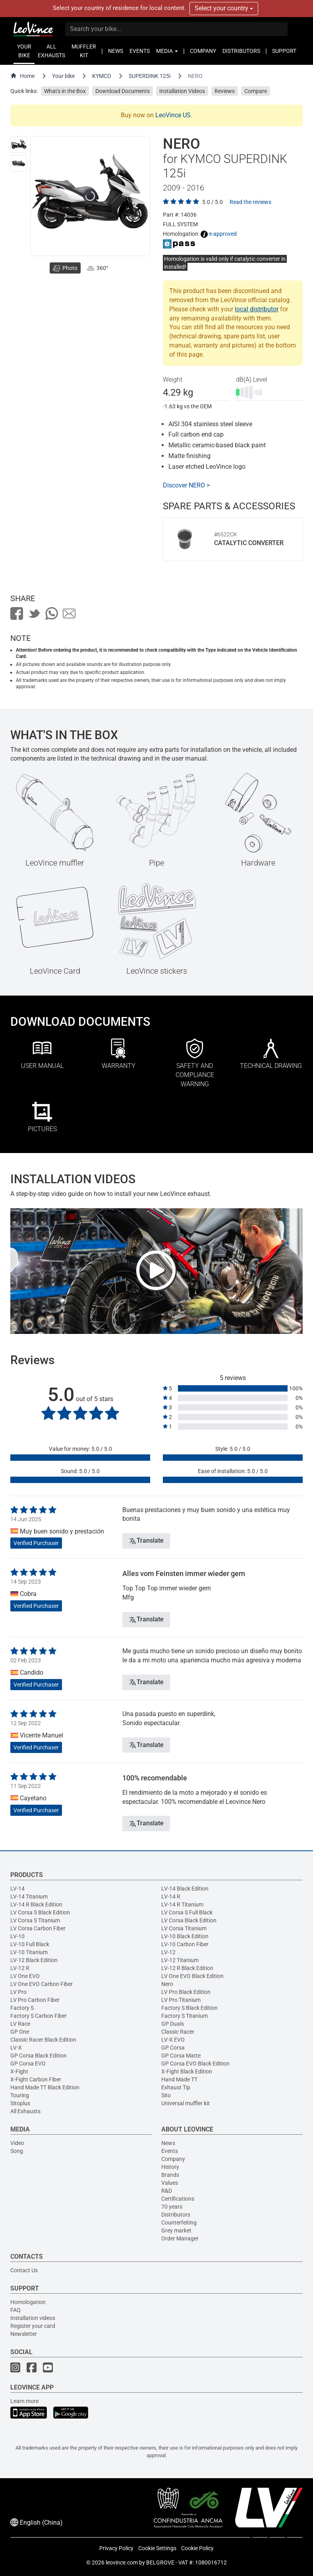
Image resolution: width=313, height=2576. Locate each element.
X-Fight (19, 2071)
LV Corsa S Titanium (35, 1920)
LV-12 (168, 1952)
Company (173, 2159)
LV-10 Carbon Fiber (185, 1944)
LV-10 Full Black (29, 1944)
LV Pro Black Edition (186, 1992)
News (168, 2143)
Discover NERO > (186, 485)
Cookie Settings (157, 2548)
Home (22, 75)
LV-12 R (19, 1968)
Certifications (177, 2199)
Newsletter (23, 2334)
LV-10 (17, 1936)
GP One (19, 2032)
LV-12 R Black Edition (187, 1968)
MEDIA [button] (167, 51)
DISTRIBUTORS (241, 51)
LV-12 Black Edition (34, 1960)
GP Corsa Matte (181, 2055)
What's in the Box (65, 91)
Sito (166, 2095)
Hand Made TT (179, 2079)
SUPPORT (284, 51)
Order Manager (180, 2238)
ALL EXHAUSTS (51, 50)
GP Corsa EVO (28, 2063)
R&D (166, 2191)
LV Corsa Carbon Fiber (38, 1928)
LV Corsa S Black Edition (40, 1912)
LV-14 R (170, 1896)
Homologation (28, 2302)
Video (17, 2143)
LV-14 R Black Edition (36, 1904)
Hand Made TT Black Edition (44, 2087)
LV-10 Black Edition (185, 1936)
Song (16, 2151)
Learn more (24, 2401)
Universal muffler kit (185, 2103)
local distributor (256, 309)
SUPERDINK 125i (149, 76)
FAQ (15, 2310)
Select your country (224, 8)
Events (169, 2151)
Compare (255, 91)
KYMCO (101, 76)
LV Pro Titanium (181, 2000)
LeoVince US (173, 115)
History (170, 2167)
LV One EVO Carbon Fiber (41, 1984)
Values (169, 2183)
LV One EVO (25, 1976)
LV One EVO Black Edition (192, 1976)
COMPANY (203, 51)
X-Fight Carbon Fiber (35, 2079)
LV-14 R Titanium (182, 1904)
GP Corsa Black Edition (38, 2055)
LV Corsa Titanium (184, 1928)
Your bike (63, 76)
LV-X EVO (173, 2039)
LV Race (20, 2024)
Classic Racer (177, 2032)
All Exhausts (25, 2111)
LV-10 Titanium (29, 1952)
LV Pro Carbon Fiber (35, 2000)
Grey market (176, 2230)
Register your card (32, 2326)
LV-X (16, 2047)
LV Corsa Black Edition (188, 1920)
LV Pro (18, 1992)
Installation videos (32, 2318)
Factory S (22, 2008)
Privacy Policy (116, 2548)
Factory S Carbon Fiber (38, 2016)
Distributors (175, 2214)
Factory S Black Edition (189, 2008)
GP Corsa (173, 2047)
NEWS (115, 51)
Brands (170, 2175)
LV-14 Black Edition (185, 1888)
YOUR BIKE (24, 50)
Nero (167, 1984)
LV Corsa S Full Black (187, 1912)
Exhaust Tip (175, 2087)
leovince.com (122, 2562)
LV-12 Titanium (180, 1960)
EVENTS (139, 51)
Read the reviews (250, 202)
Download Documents (122, 91)
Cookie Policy (197, 2548)
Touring (19, 2095)
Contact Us (24, 2270)
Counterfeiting (179, 2222)
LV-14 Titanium (29, 1896)
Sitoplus (20, 2103)
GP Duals (172, 2024)
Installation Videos (182, 91)
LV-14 (17, 1888)
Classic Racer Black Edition (43, 2039)
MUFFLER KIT (83, 50)
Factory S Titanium (184, 2016)
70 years (171, 2206)
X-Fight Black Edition (186, 2071)
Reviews (224, 91)
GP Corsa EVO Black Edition (195, 2063)
